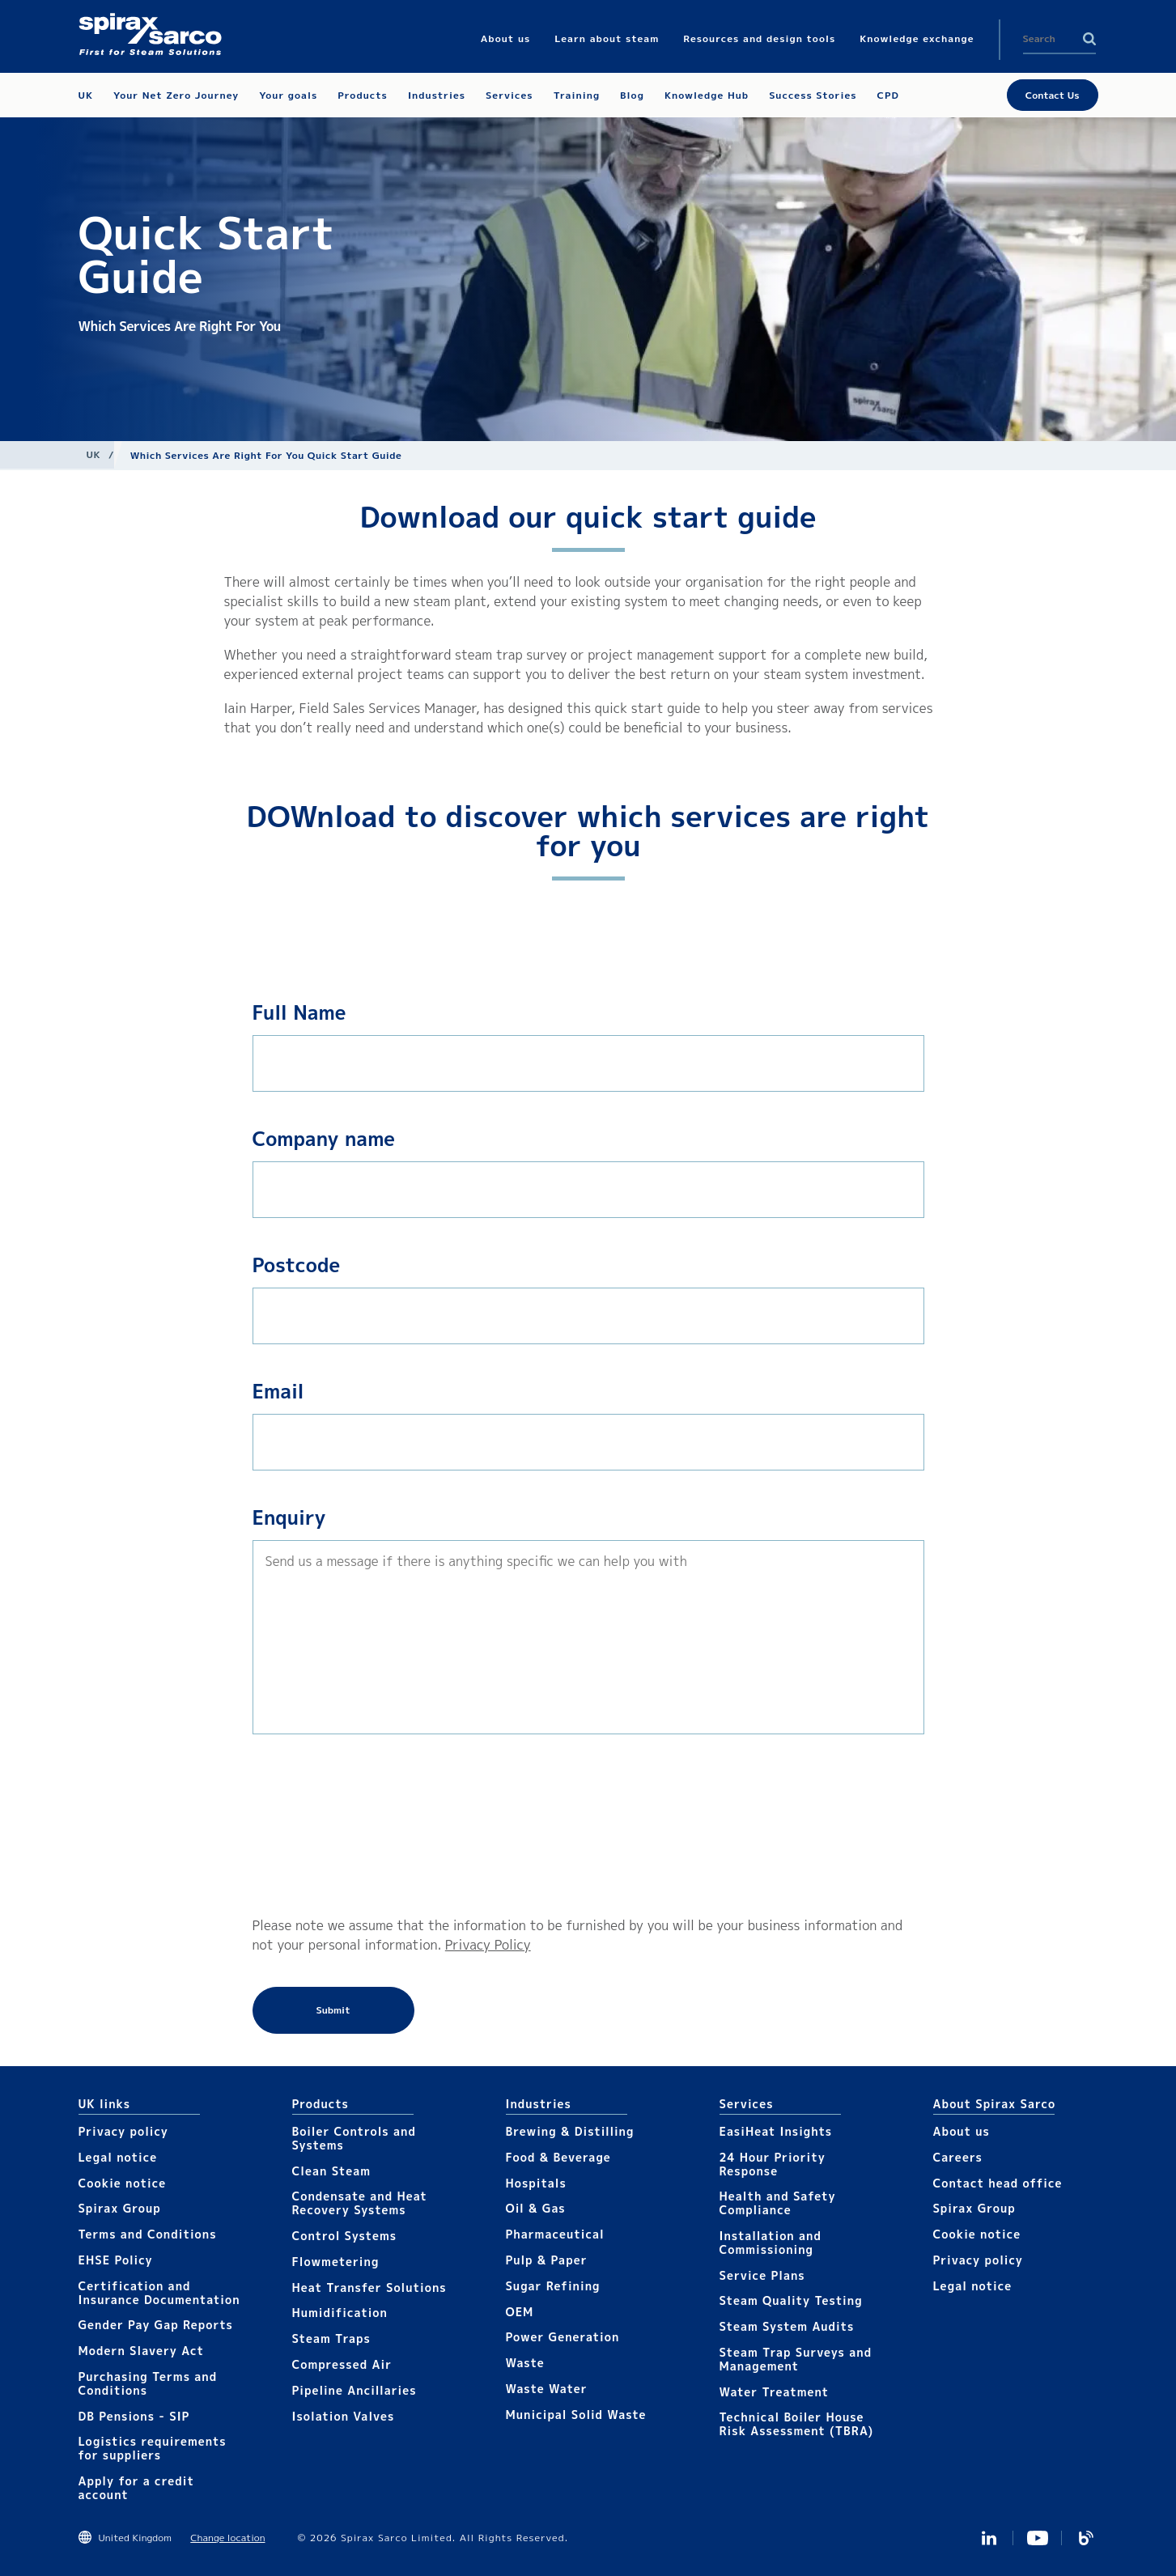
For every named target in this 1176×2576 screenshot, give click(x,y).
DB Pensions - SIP (134, 2416)
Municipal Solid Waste (576, 2414)
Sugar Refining (553, 2286)
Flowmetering (336, 2261)
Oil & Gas (536, 2208)
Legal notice (118, 2157)
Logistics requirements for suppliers (153, 2448)
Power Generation (563, 2337)
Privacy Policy (488, 1945)
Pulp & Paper (547, 2260)
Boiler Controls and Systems (354, 2138)
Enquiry (289, 1517)
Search (1089, 38)
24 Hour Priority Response (773, 2164)
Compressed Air (342, 2364)
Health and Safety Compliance (778, 2202)
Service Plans (762, 2275)
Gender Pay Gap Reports (156, 2324)
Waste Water (547, 2388)
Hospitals (536, 2183)
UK (94, 454)
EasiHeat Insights (776, 2131)
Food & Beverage (558, 2157)
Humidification (340, 2312)
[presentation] (319, 1825)
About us (961, 2131)
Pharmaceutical (555, 2234)
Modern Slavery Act (142, 2350)
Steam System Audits (787, 2326)
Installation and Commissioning (771, 2242)
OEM (520, 2311)
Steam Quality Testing (791, 2300)
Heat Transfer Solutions (369, 2287)
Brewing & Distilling (570, 2131)
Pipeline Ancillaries (354, 2390)
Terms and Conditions (148, 2234)
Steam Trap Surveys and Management (796, 2359)
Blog (1086, 2538)
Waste (525, 2362)
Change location (227, 2537)
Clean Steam (331, 2171)
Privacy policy (124, 2131)
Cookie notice (123, 2183)
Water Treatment (775, 2392)
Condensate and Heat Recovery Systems (359, 2202)
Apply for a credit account (136, 2487)
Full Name (299, 1012)
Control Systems (344, 2235)
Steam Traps (331, 2338)
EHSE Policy (116, 2260)
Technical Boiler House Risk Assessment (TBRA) (797, 2423)
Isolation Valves (343, 2416)
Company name (324, 1138)
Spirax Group (120, 2208)
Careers (958, 2157)
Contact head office (998, 2183)
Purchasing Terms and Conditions (148, 2383)
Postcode (297, 1265)
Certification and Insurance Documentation (159, 2292)
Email (278, 1391)
